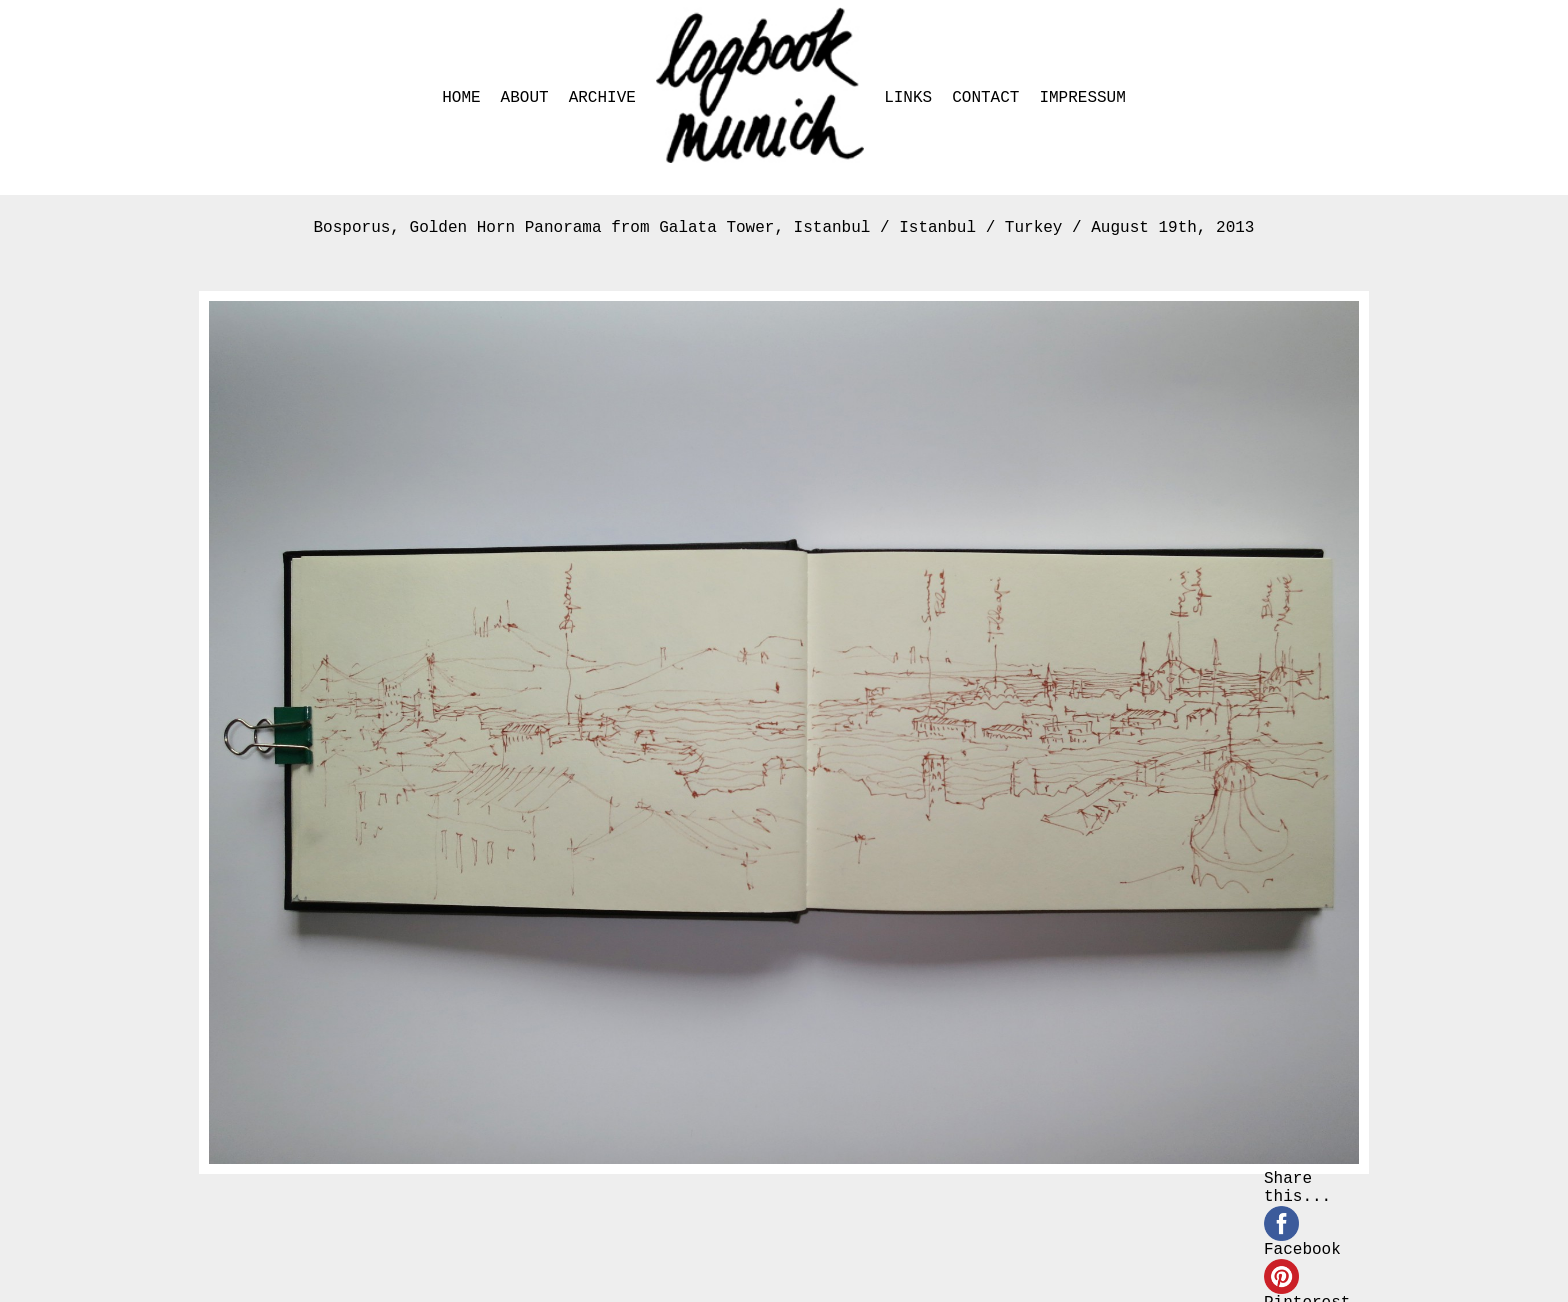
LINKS (908, 98)
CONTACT (985, 98)
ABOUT (525, 98)
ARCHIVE (602, 98)
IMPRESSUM (1082, 98)
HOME (461, 98)
